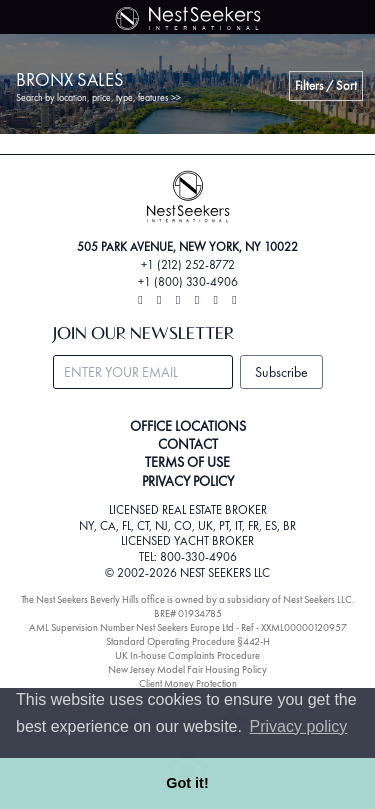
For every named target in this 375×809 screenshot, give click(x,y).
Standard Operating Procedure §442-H (188, 641)
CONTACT (188, 444)
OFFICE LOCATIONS (188, 426)
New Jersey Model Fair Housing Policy (187, 669)
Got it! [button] (187, 783)
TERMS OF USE (187, 462)
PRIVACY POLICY (188, 481)
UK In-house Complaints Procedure (187, 655)
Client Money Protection (188, 683)
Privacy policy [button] (299, 726)
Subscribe (281, 372)
